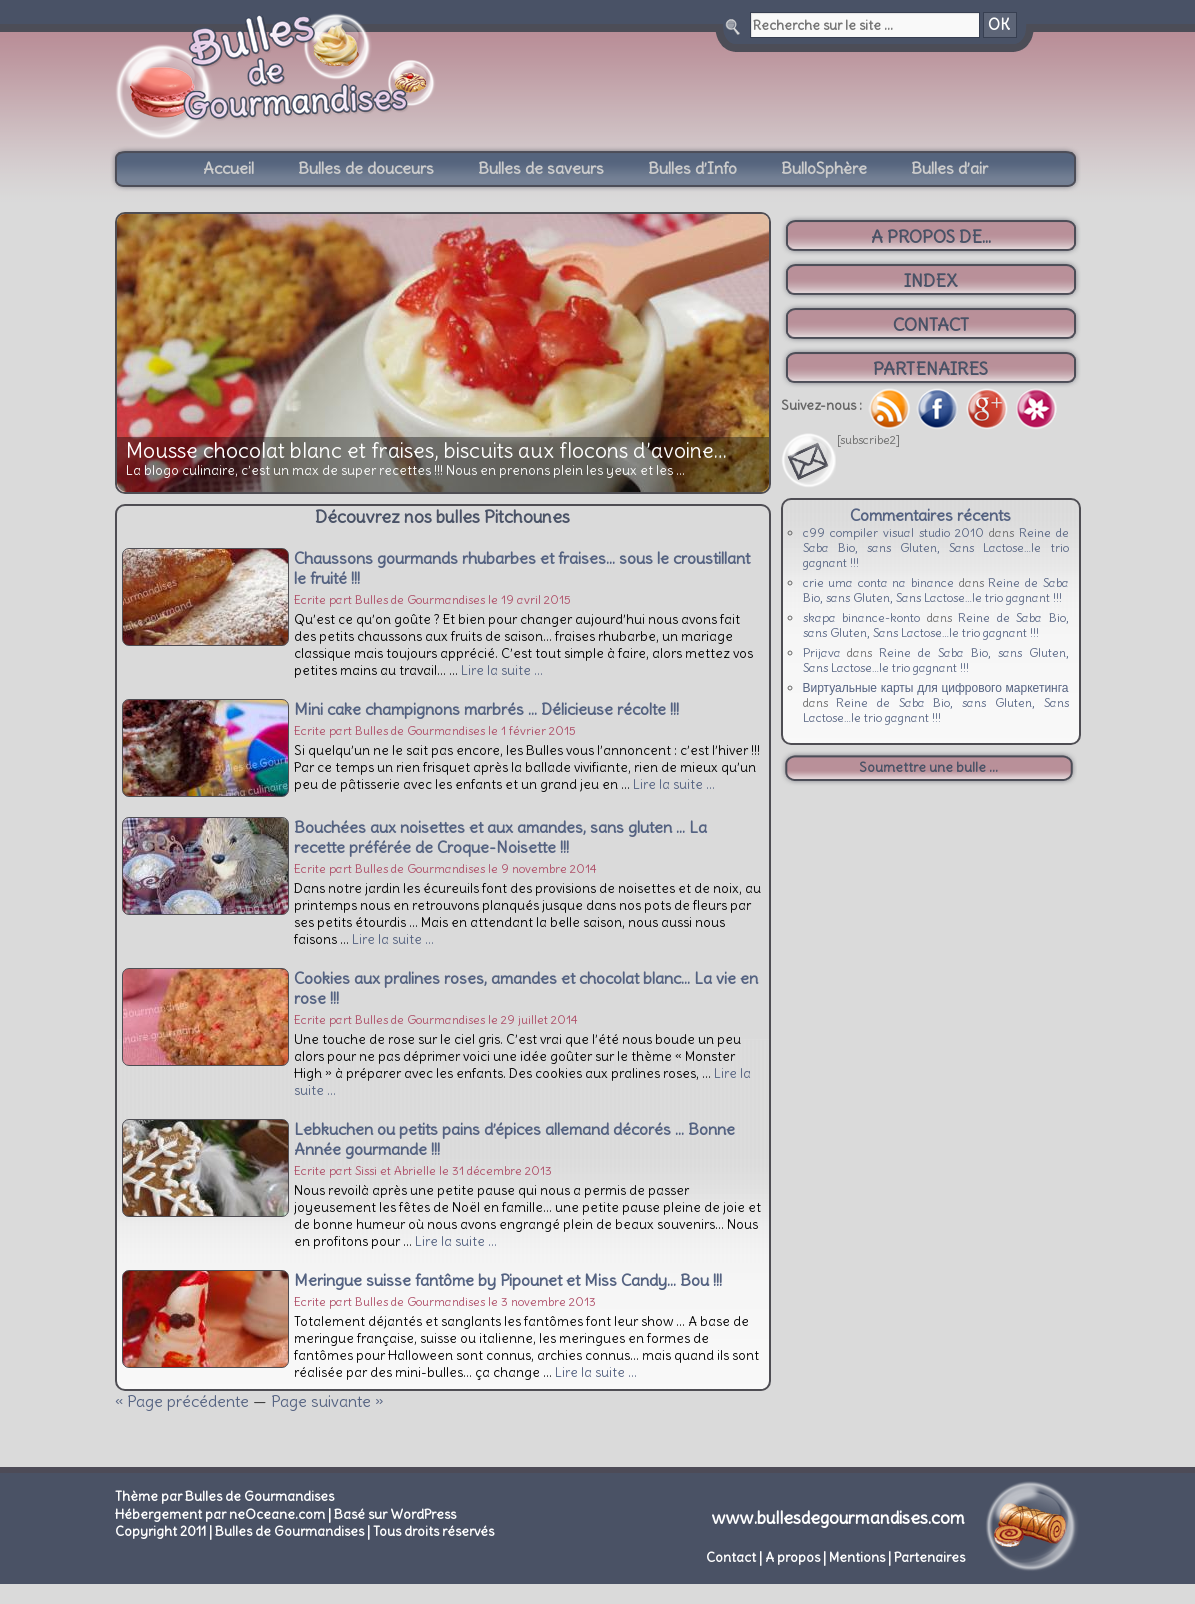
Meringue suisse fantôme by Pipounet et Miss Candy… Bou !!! (508, 1280)
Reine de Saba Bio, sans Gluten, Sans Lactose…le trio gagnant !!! (936, 547)
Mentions (857, 1557)
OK (999, 25)
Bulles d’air (949, 168)
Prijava (822, 652)
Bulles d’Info (692, 168)
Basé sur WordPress (395, 1514)
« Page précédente (182, 1401)
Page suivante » (327, 1401)
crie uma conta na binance (879, 582)
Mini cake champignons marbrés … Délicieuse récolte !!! (486, 709)
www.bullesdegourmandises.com (838, 1518)
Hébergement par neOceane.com (220, 1514)
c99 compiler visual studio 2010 (893, 532)
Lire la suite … (502, 670)
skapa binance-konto (862, 617)
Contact (731, 1557)
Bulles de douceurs (366, 168)
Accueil (228, 168)
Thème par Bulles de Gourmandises (224, 1496)
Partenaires (929, 1557)
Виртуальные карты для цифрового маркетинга (936, 687)
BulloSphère (824, 168)
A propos (792, 1557)
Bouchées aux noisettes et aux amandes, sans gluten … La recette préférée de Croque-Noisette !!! (500, 837)
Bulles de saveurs (541, 168)
